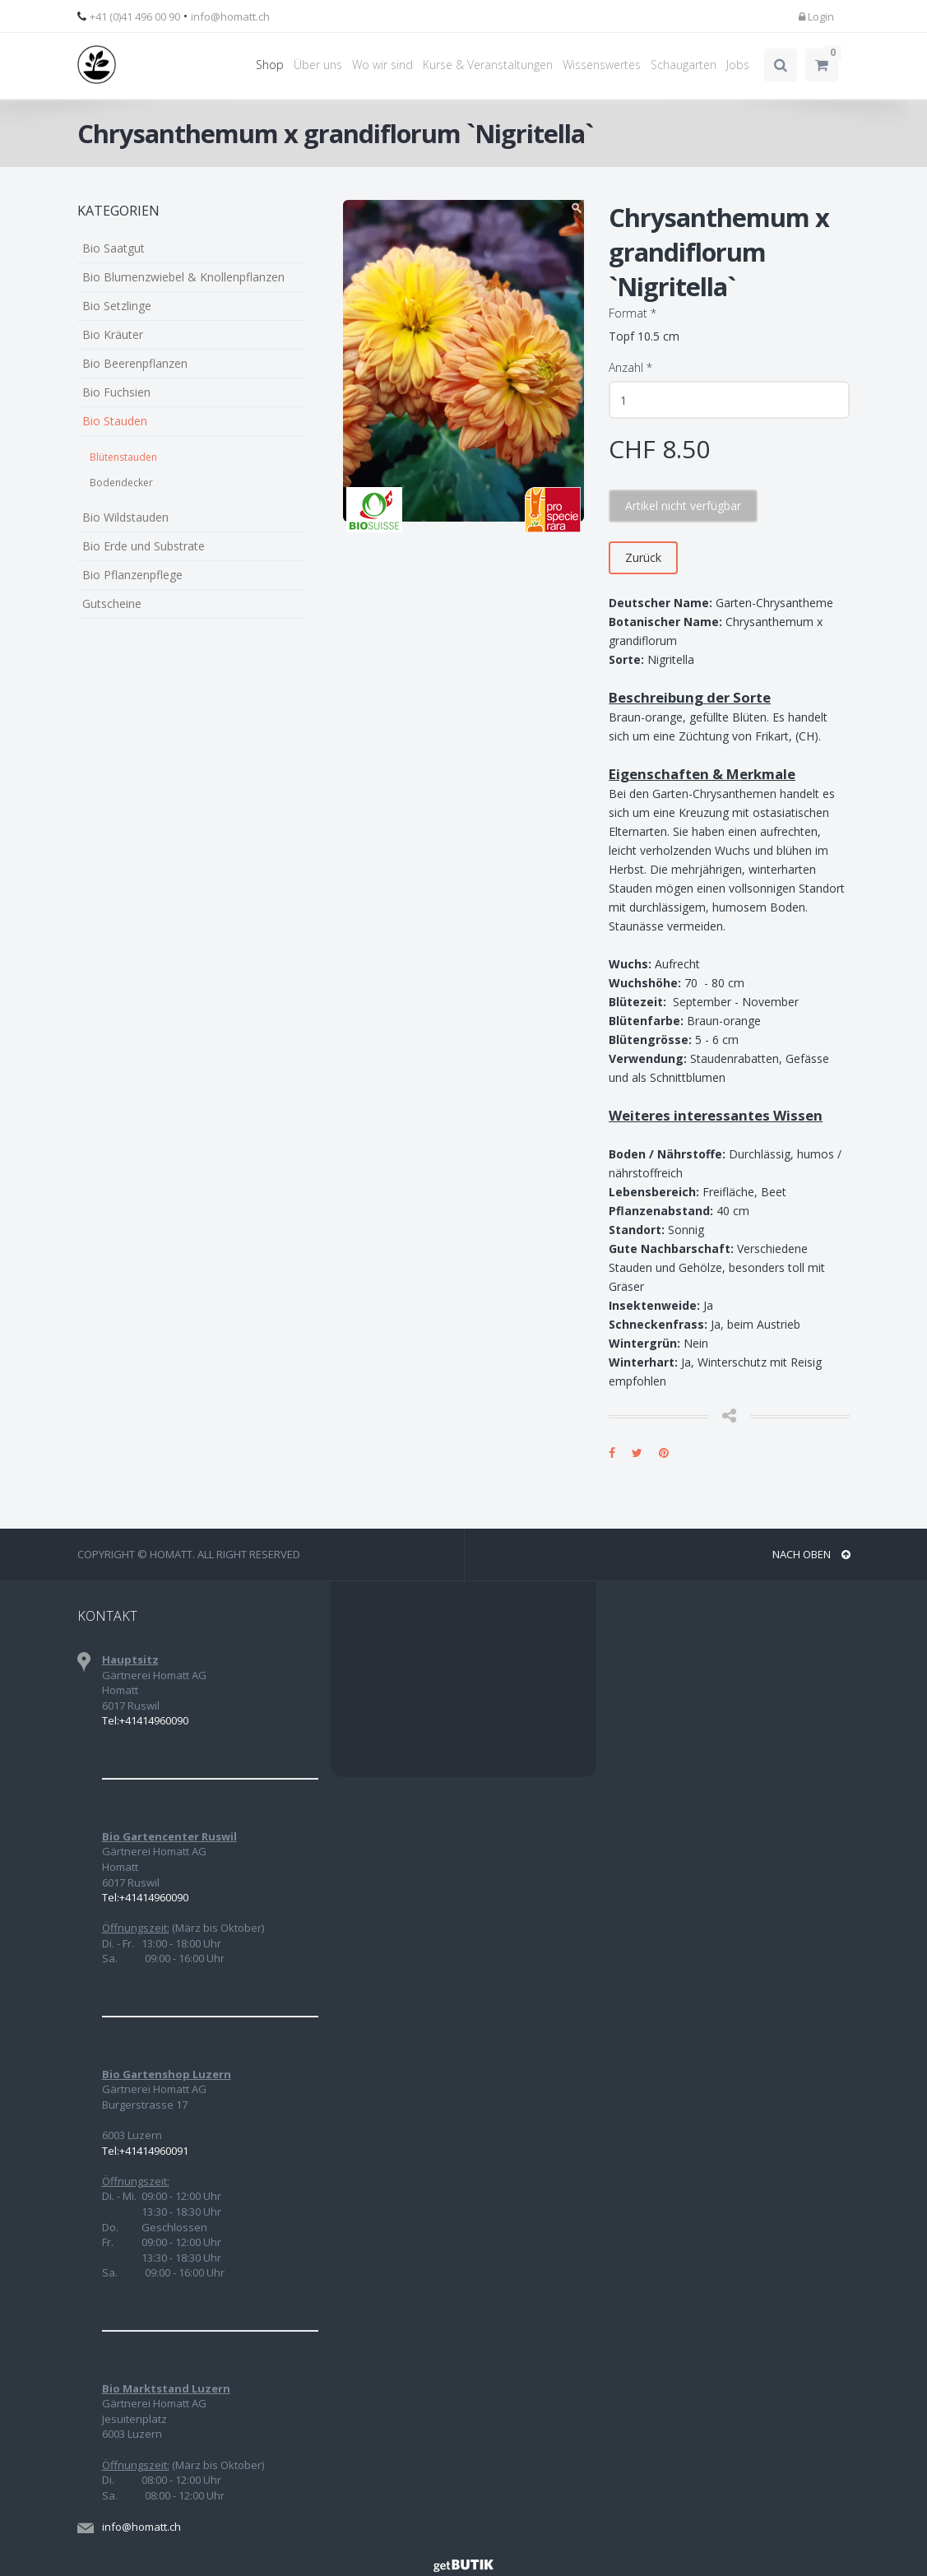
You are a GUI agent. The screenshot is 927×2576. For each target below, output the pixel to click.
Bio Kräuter (112, 334)
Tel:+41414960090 (145, 1720)
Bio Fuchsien (116, 392)
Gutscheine (111, 603)
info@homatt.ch (230, 16)
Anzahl (630, 367)
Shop (270, 64)
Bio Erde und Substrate (143, 546)
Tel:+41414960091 (145, 2150)
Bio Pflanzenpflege (132, 575)
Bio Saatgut (113, 248)
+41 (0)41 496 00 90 (135, 16)
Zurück (643, 557)
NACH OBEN (811, 1554)
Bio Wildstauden (125, 517)
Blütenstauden (123, 457)
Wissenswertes (602, 64)
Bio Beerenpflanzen (135, 363)
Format (632, 313)
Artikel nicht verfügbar (683, 505)
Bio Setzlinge (116, 305)
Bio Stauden (114, 421)
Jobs (737, 64)
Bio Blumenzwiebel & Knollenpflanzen (183, 277)
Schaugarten (683, 64)
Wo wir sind (382, 64)
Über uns (318, 64)
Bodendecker (121, 483)
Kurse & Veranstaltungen (488, 64)
